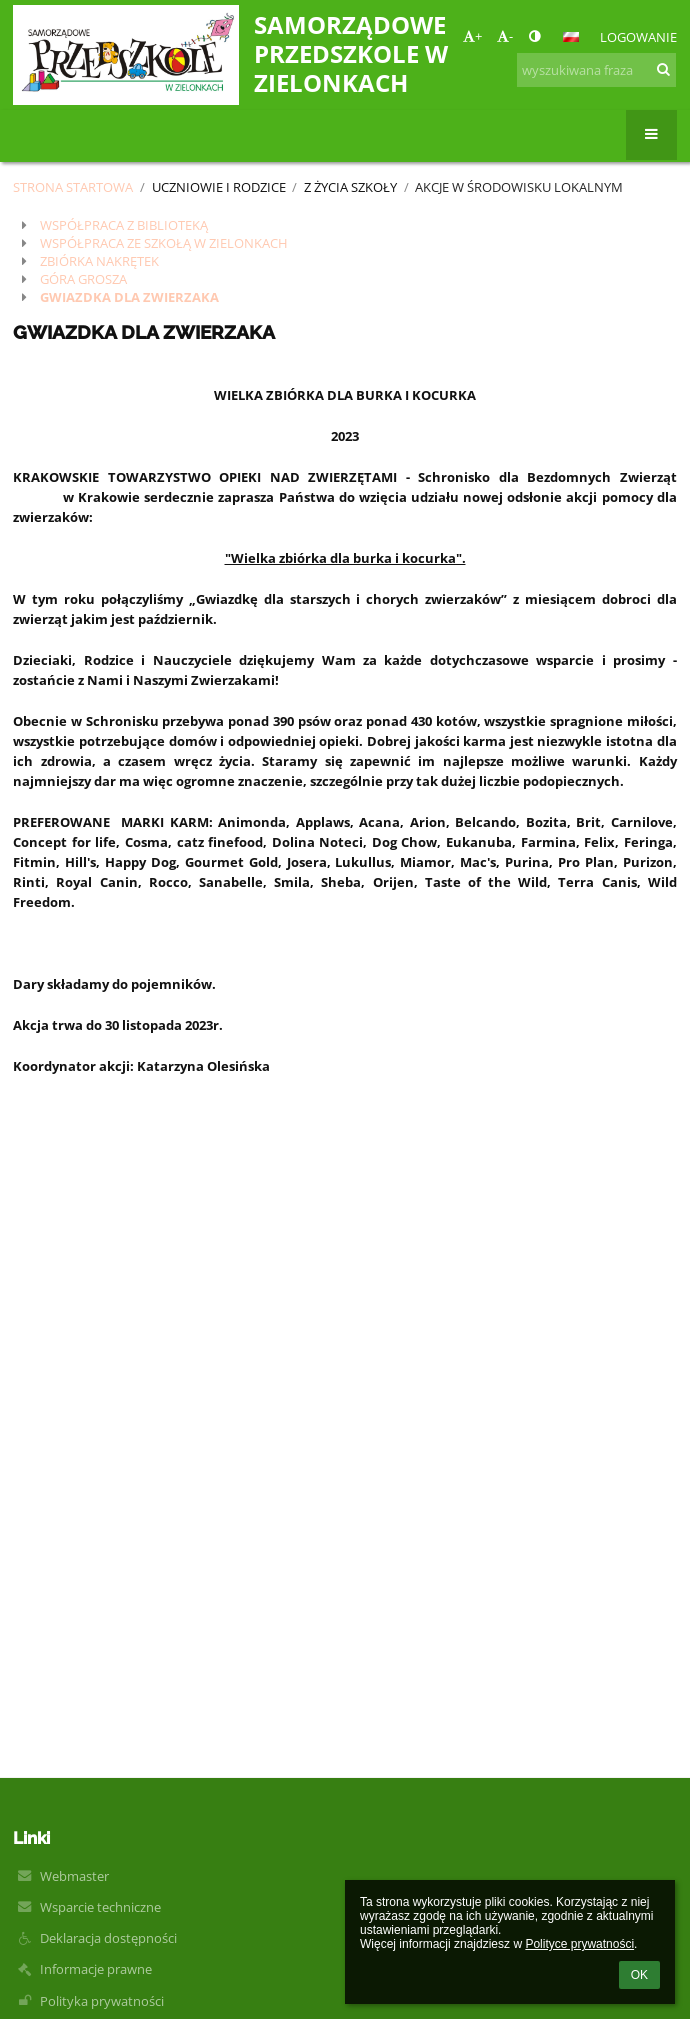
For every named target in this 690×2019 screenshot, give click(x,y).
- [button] (505, 36)
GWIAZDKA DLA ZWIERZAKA (129, 297)
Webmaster (74, 1876)
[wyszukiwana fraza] (596, 70)
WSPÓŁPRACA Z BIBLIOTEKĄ (124, 225)
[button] (571, 37)
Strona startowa (73, 187)
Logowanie (638, 37)
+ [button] (472, 36)
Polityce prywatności (579, 1944)
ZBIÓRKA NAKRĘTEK (99, 261)
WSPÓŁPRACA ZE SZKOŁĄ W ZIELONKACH (164, 243)
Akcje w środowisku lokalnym (519, 187)
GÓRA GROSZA (83, 279)
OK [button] (639, 1975)
